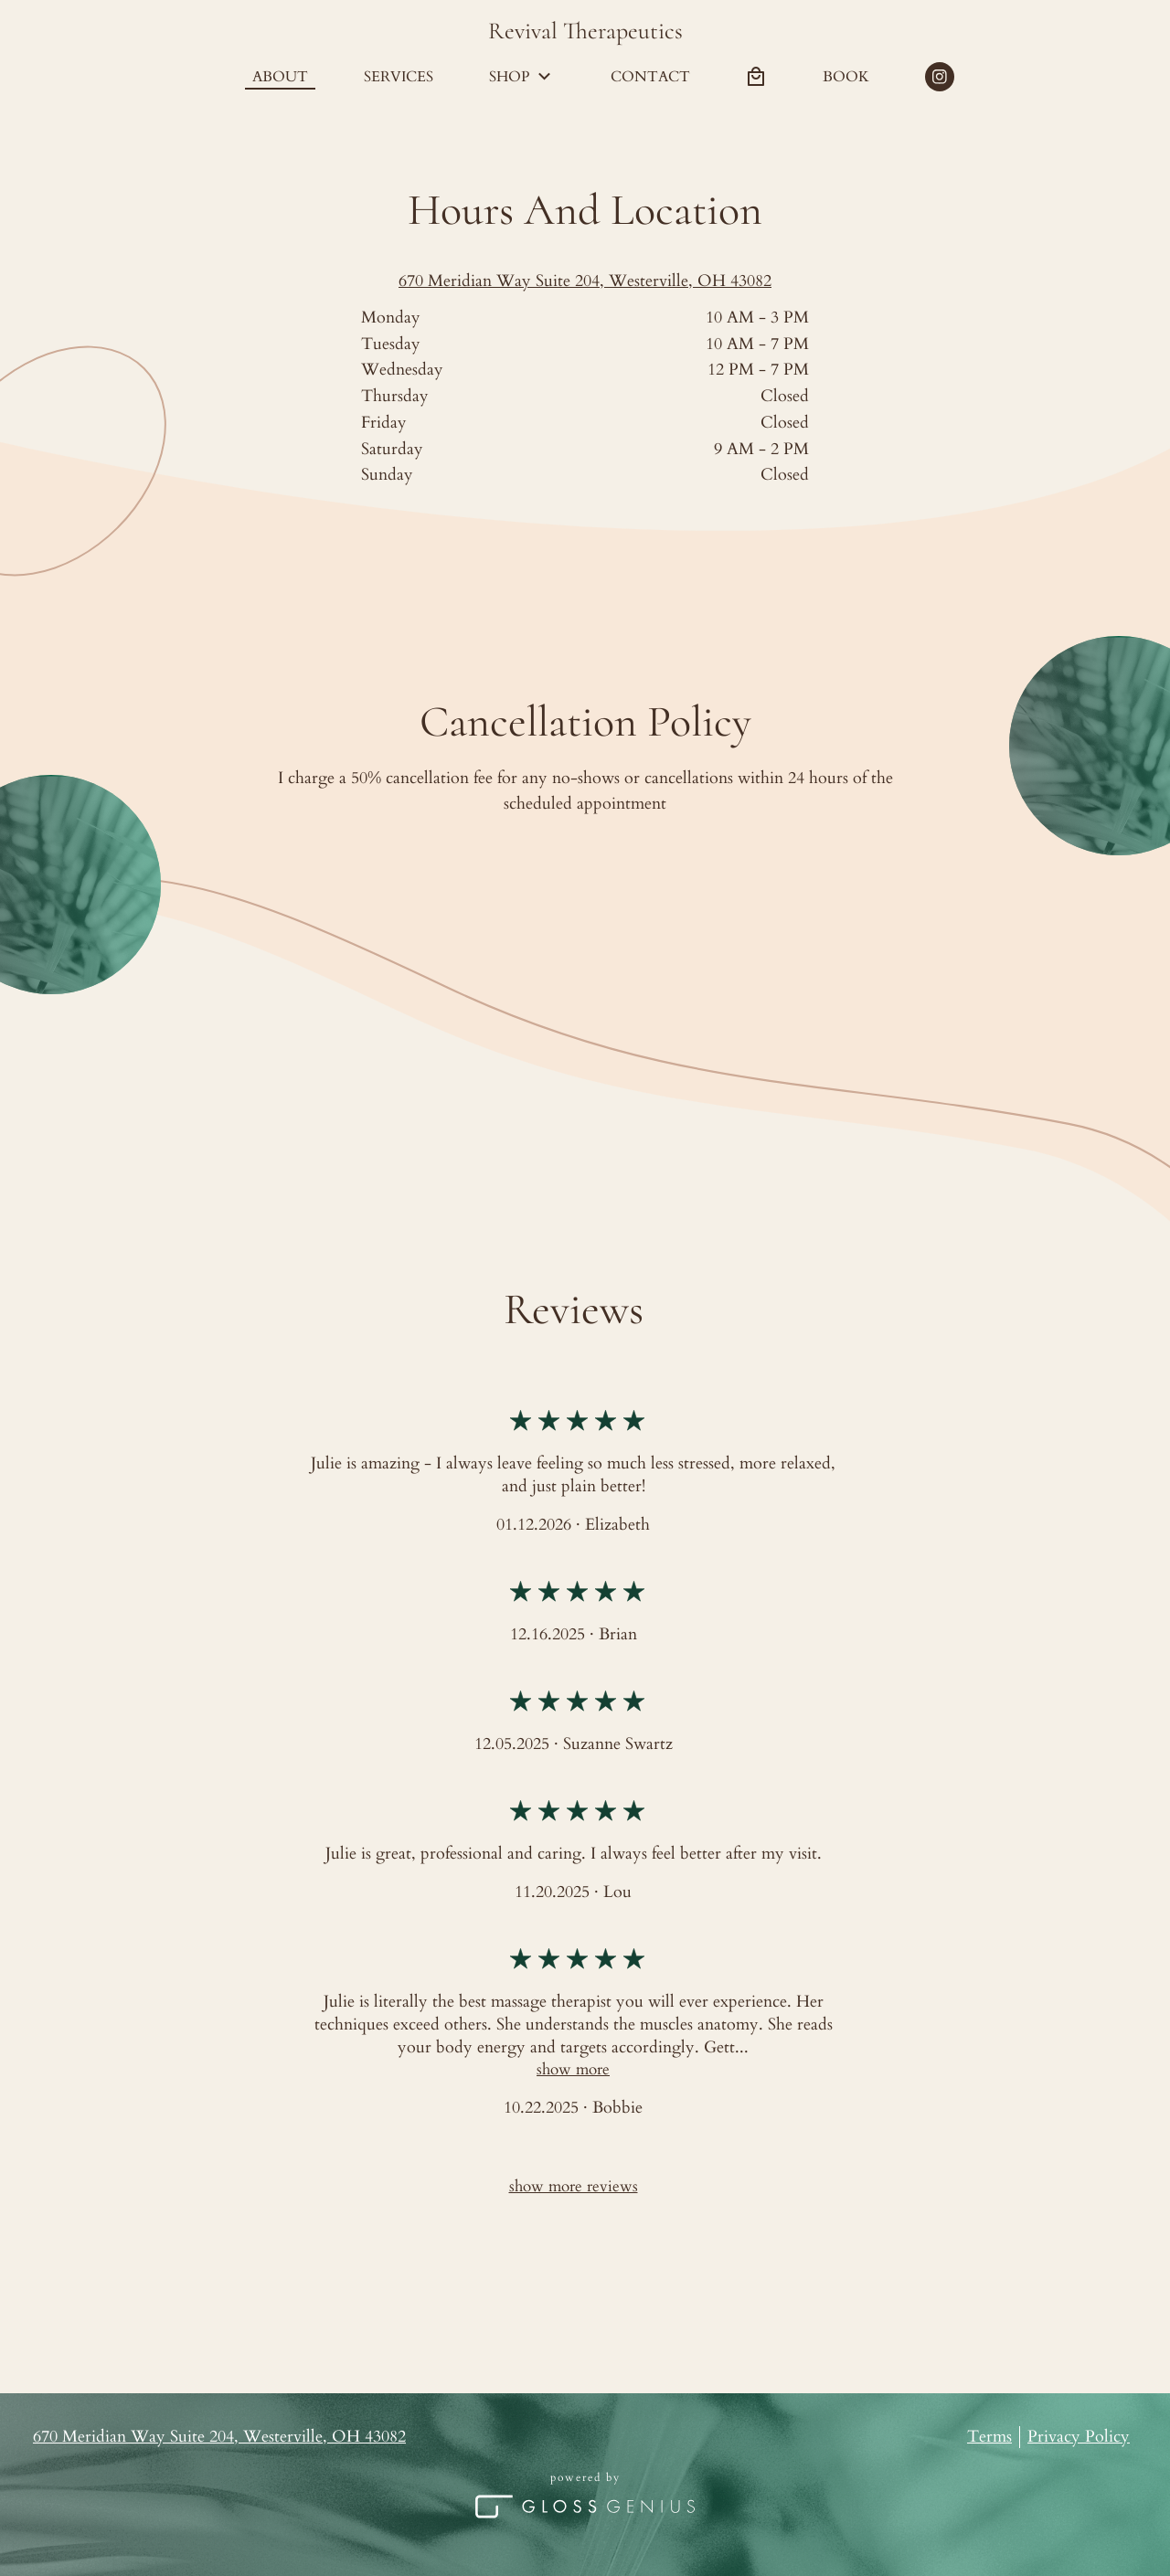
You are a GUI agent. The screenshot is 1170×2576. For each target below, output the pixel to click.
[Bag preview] (756, 77)
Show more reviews (573, 2186)
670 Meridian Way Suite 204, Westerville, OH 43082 (585, 281)
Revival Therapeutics (585, 30)
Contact (650, 77)
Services (398, 77)
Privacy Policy (1078, 2437)
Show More (573, 2069)
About (280, 77)
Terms (989, 2437)
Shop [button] (522, 77)
